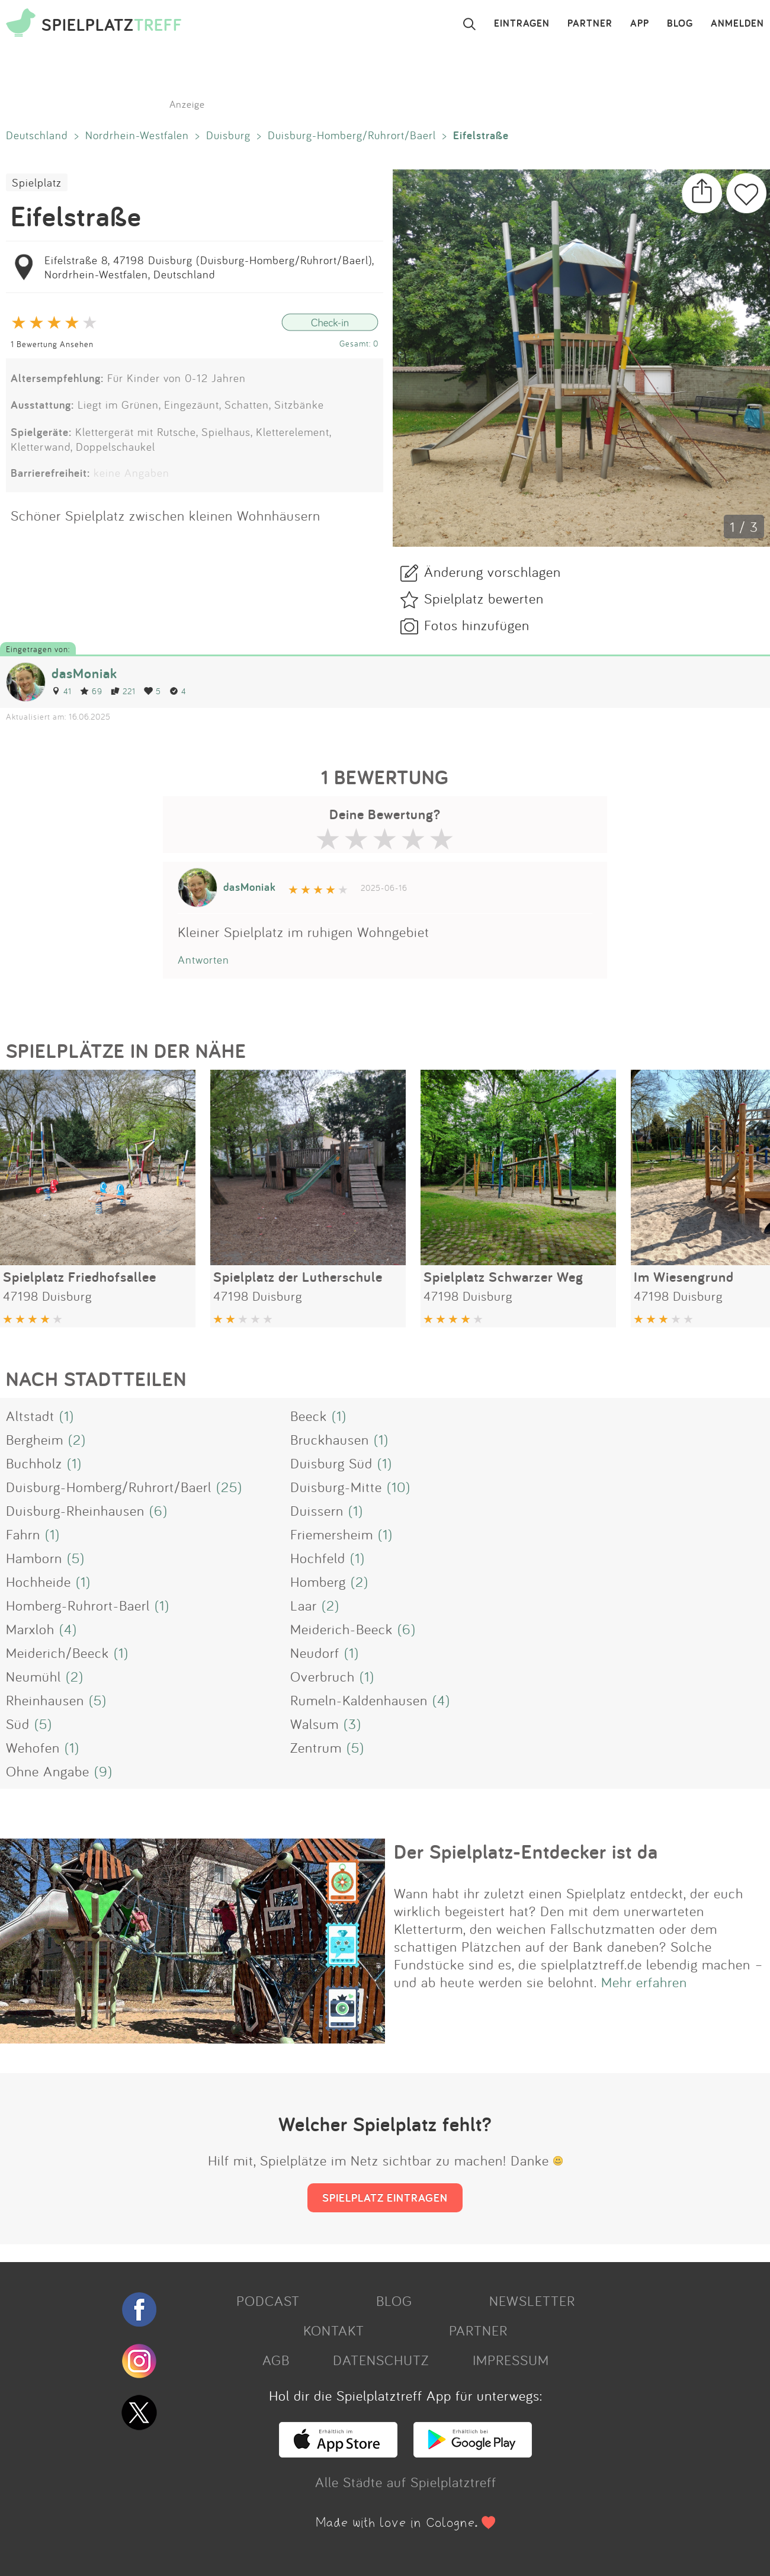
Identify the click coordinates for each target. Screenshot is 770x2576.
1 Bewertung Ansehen (52, 343)
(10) (398, 1487)
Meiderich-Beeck (341, 1629)
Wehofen (33, 1747)
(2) (77, 1439)
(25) (229, 1487)
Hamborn (34, 1558)
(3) (352, 1724)
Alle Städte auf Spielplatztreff (405, 2482)
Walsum (314, 1724)
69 (91, 691)
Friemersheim (331, 1534)
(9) (103, 1771)
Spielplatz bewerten (484, 598)
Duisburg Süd (331, 1463)
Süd (18, 1724)
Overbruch (322, 1676)
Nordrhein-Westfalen (137, 135)
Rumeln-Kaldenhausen (359, 1700)
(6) (158, 1510)
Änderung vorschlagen (492, 571)
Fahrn (23, 1534)
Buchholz (34, 1463)
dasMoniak (84, 673)
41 (62, 691)
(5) (76, 1558)
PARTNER (589, 23)
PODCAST (268, 2300)
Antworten (203, 959)
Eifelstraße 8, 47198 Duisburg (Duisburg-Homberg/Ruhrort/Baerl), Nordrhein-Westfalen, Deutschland (209, 267)
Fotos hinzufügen (477, 625)
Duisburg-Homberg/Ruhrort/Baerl (352, 135)
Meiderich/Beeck (57, 1652)
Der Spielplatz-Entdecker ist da (526, 1852)
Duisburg (228, 135)
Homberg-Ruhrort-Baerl (78, 1605)
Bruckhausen (329, 1439)
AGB (276, 2360)
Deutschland (37, 135)
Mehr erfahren (644, 1982)
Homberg (318, 1581)
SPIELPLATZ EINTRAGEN (385, 2197)
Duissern (317, 1510)
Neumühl (33, 1676)
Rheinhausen (45, 1700)
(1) (66, 1416)
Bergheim (34, 1439)
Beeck (308, 1416)
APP (639, 23)
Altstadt (30, 1416)
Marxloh (30, 1629)
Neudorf (314, 1652)
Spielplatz (37, 182)
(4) (68, 1629)
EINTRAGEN (522, 23)
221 (123, 691)
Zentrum (316, 1747)
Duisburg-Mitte (336, 1487)
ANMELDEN (737, 23)
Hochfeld (317, 1558)
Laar (303, 1605)
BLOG (680, 23)
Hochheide (38, 1581)
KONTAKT (333, 2330)
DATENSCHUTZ (381, 2360)
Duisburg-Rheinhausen (75, 1510)
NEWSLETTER (532, 2300)
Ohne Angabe (47, 1771)
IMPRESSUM (511, 2360)
